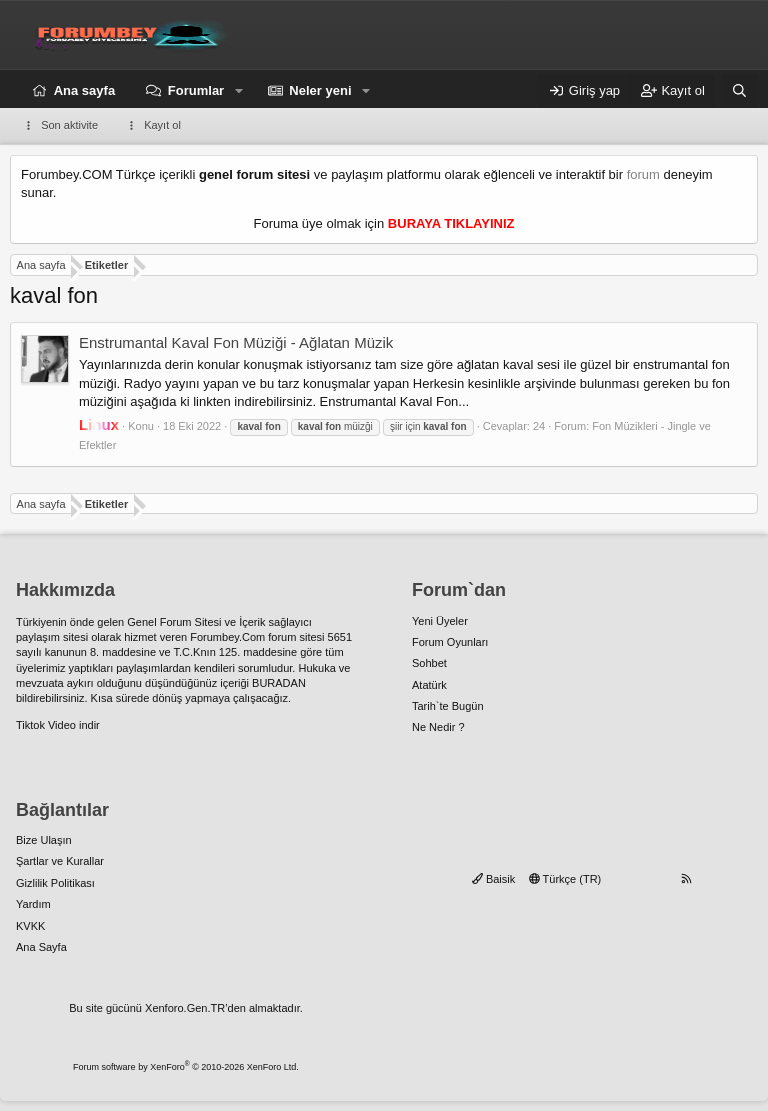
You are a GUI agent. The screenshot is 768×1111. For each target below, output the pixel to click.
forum (643, 174)
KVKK (30, 926)
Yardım (33, 904)
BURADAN (279, 683)
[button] (239, 91)
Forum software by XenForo (186, 1067)
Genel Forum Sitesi (174, 622)
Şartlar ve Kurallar (60, 861)
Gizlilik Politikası (55, 883)
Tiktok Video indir (58, 725)
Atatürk (429, 685)
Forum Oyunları (450, 642)
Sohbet (429, 663)
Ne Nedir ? (438, 727)
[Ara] (739, 91)
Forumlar (196, 90)
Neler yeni (320, 90)
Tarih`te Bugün (448, 706)
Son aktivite (69, 125)
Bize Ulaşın (44, 840)
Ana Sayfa (41, 947)
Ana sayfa (84, 90)
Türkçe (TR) (565, 879)
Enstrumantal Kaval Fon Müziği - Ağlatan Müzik (236, 342)
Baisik (493, 879)
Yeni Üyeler (440, 621)
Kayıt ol (162, 125)
